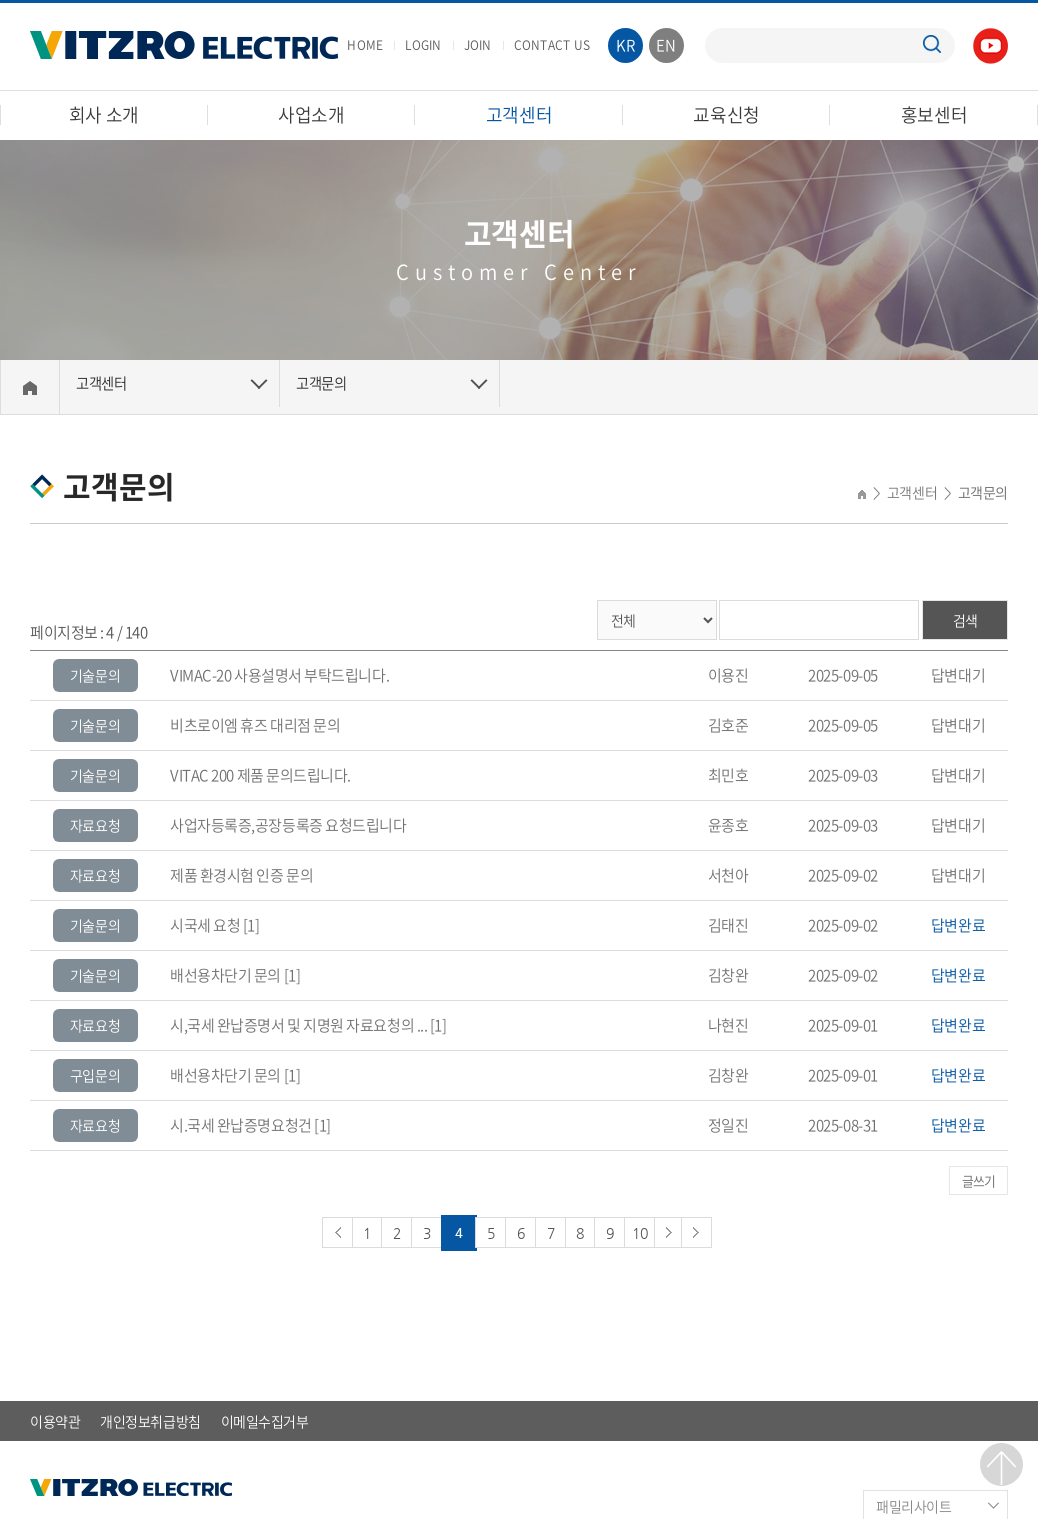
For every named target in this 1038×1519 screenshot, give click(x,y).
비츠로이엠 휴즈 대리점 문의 (255, 725)
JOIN (478, 45)
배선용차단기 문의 (225, 975)
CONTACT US (552, 45)
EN (666, 45)
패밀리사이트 (913, 1503)
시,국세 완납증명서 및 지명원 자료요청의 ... (298, 1025)
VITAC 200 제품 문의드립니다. (260, 775)
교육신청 (726, 114)
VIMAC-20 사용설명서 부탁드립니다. (279, 675)
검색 (965, 620)
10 (656, 1229)
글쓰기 (979, 1179)
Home (30, 387)
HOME (365, 45)
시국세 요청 (205, 925)
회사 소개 (104, 114)
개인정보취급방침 (150, 1418)
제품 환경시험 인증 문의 (241, 875)
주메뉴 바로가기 (0, 0)
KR (626, 45)
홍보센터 (934, 114)
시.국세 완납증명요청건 (241, 1125)
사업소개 (311, 114)
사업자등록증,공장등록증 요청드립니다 (288, 825)
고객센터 (519, 114)
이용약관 (55, 1418)
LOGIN (423, 45)
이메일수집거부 (265, 1418)
